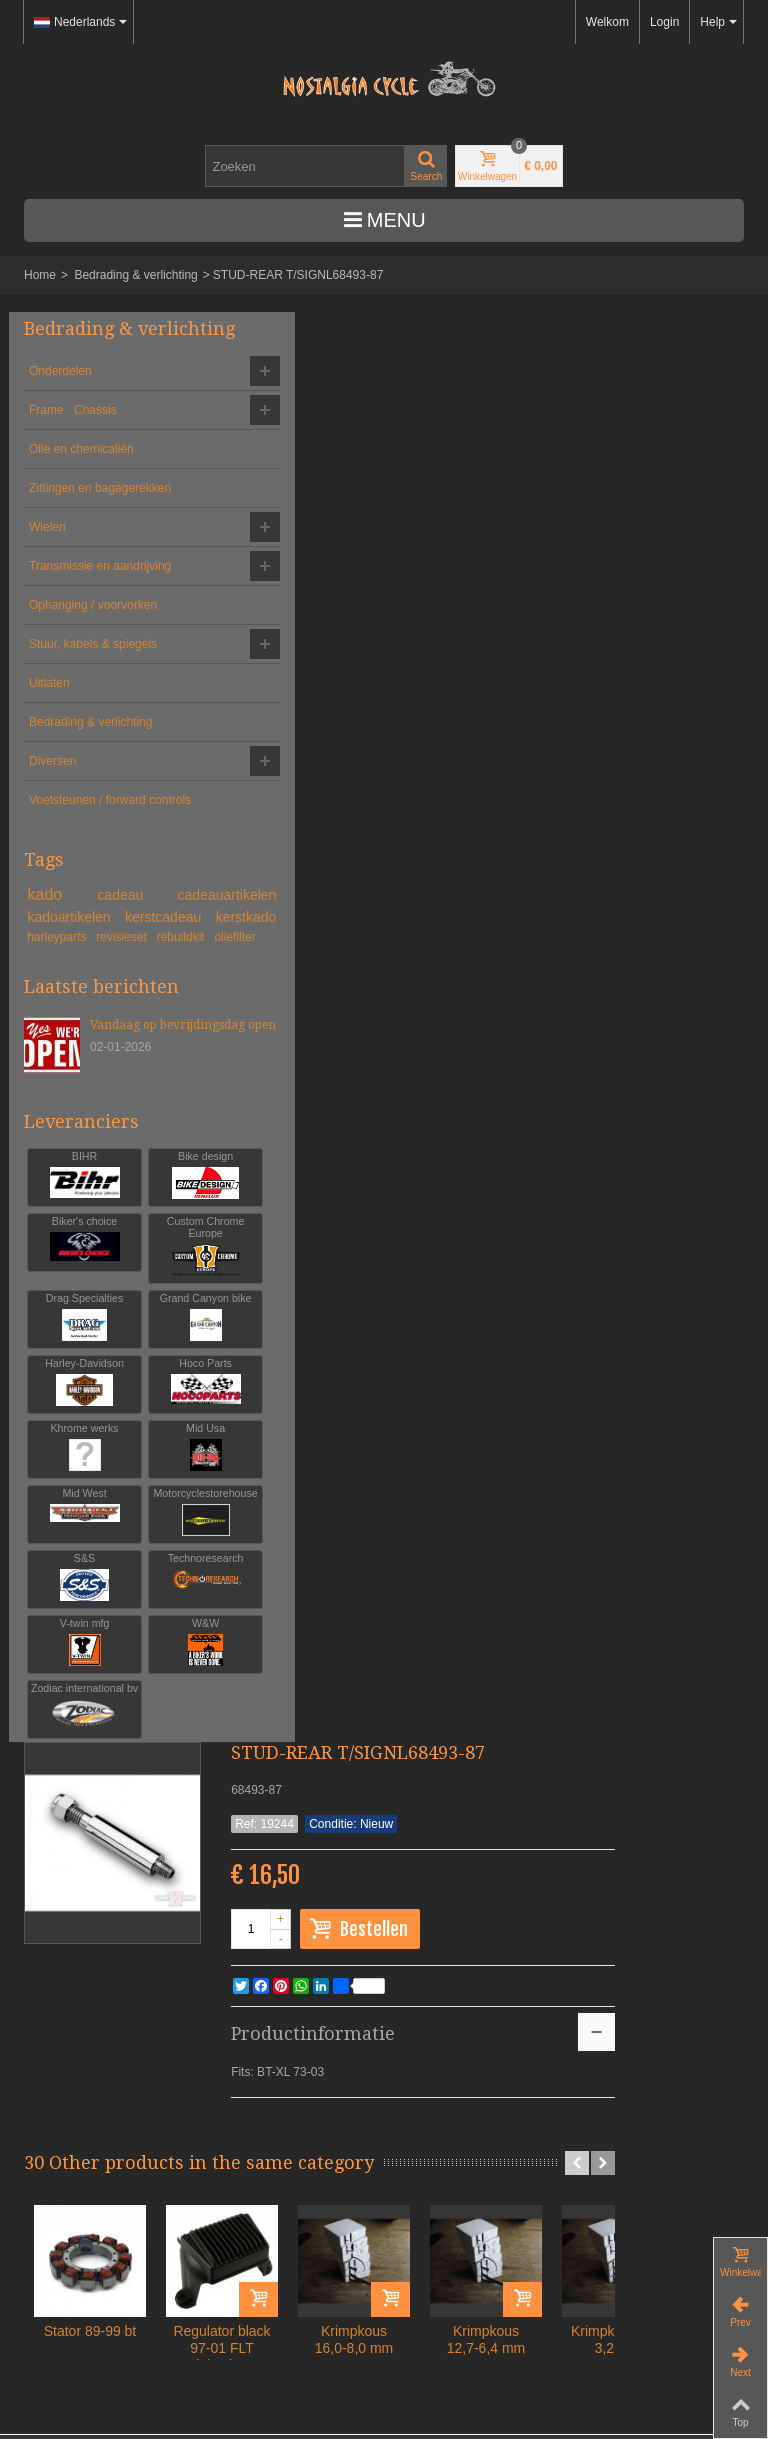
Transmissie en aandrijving (69, 615)
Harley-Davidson (62, 1618)
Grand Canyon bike (139, 1541)
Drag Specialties (62, 1541)
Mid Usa (62, 1742)
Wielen (47, 567)
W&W (62, 1937)
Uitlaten (49, 777)
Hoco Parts (139, 1612)
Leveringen (70, 2306)
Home (40, 275)
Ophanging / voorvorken (61, 672)
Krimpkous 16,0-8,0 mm (541, 910)
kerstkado (147, 1088)
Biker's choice (62, 1446)
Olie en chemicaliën (81, 471)
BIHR (62, 1381)
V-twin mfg (139, 1872)
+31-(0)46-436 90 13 (79, 2154)
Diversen (52, 873)
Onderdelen (60, 393)
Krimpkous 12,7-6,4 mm (673, 910)
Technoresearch (62, 1872)
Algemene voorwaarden (110, 2267)
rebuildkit (52, 1126)
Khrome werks (139, 1677)
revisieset (153, 1108)
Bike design (139, 1381)
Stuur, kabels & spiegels (69, 729)
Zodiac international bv (139, 1949)
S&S (139, 1807)
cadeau (155, 1024)
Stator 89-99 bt (277, 902)
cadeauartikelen (76, 1046)
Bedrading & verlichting (135, 275)
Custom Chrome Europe (139, 1458)
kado (77, 1023)
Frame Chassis (73, 432)
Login (664, 22)
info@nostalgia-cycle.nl (86, 2172)
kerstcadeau (68, 1088)
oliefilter (105, 1126)
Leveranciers (81, 1328)
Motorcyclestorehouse (62, 1807)
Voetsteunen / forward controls (87, 921)
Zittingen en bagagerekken (67, 519)
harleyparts (74, 1108)
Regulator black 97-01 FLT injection (409, 919)
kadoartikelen (68, 1067)
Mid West (139, 1742)
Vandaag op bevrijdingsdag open (132, 1232)
